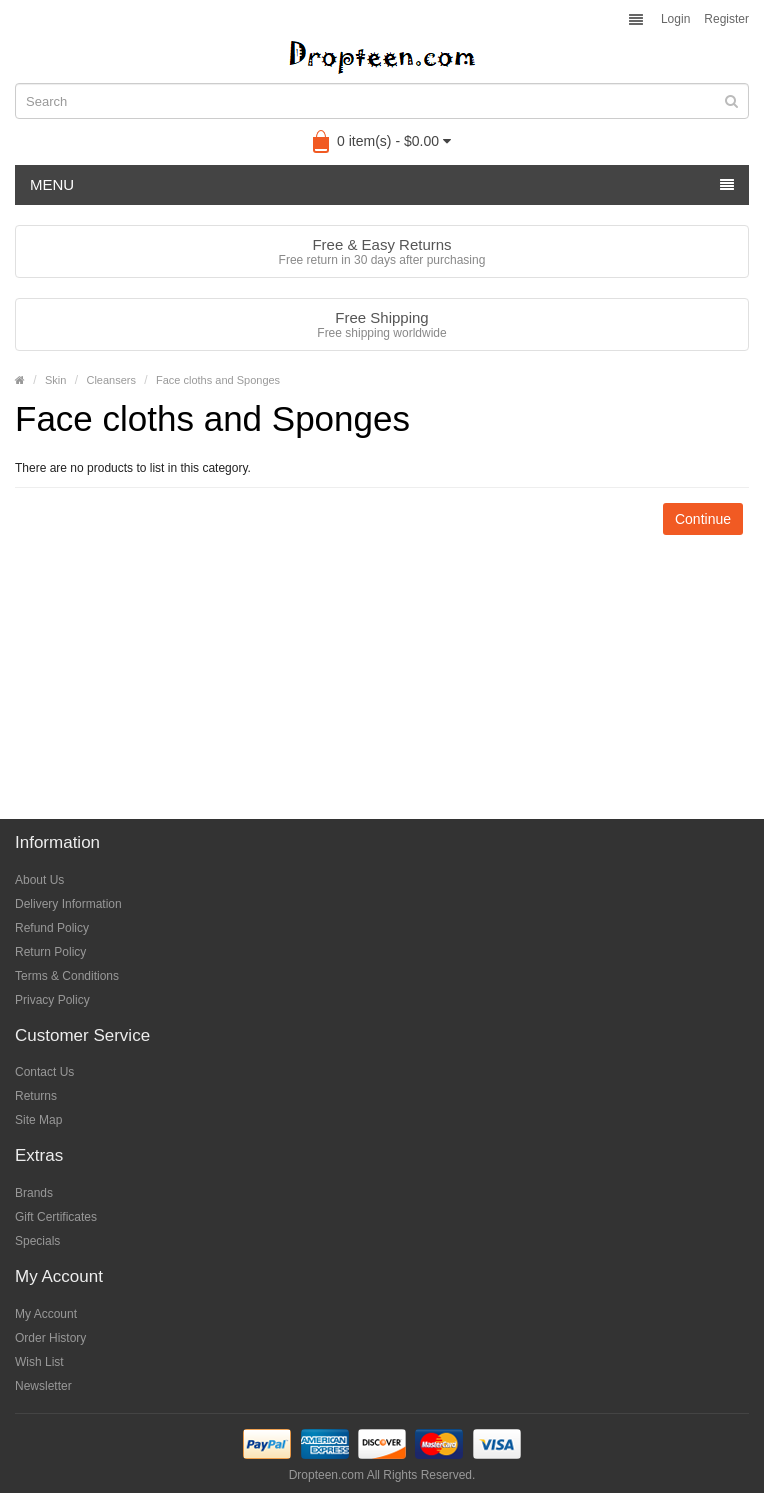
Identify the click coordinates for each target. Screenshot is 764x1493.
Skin (55, 380)
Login (675, 19)
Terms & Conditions (67, 976)
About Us (39, 880)
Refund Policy (52, 928)
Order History (50, 1338)
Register (726, 19)
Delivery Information (68, 904)
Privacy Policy (52, 1000)
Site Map (38, 1120)
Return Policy (50, 952)
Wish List (39, 1362)
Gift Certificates (56, 1217)
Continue (703, 519)
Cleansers (111, 380)
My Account (46, 1314)
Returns (36, 1096)
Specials (37, 1241)
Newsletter (43, 1386)
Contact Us (44, 1072)
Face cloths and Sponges (218, 380)
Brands (34, 1193)
